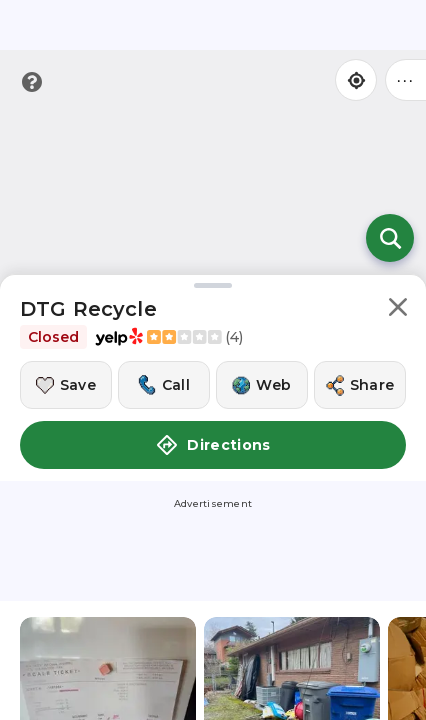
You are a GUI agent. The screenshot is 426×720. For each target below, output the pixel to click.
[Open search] (390, 238)
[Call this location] (164, 385)
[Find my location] (356, 80)
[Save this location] (66, 385)
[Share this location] (360, 385)
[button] (398, 310)
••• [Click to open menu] (406, 79)
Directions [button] (213, 445)
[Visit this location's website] (262, 385)
